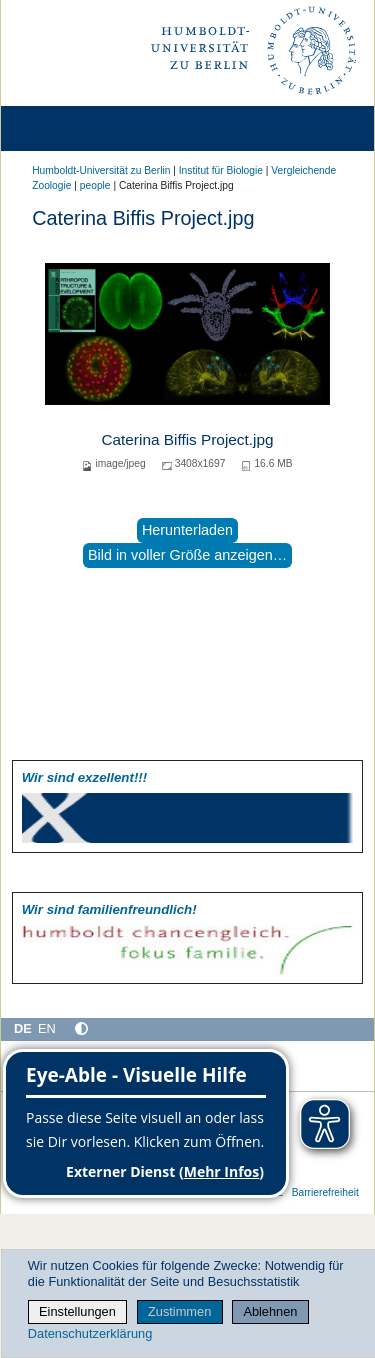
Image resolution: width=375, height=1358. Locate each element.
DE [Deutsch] (23, 1028)
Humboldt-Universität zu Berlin (101, 170)
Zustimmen (179, 1311)
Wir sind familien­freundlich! (109, 909)
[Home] (72, 128)
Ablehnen (270, 1311)
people (95, 185)
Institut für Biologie (221, 170)
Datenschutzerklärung (90, 1333)
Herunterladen (187, 530)
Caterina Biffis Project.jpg (187, 439)
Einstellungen (77, 1311)
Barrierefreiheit (325, 1192)
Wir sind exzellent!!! (84, 777)
